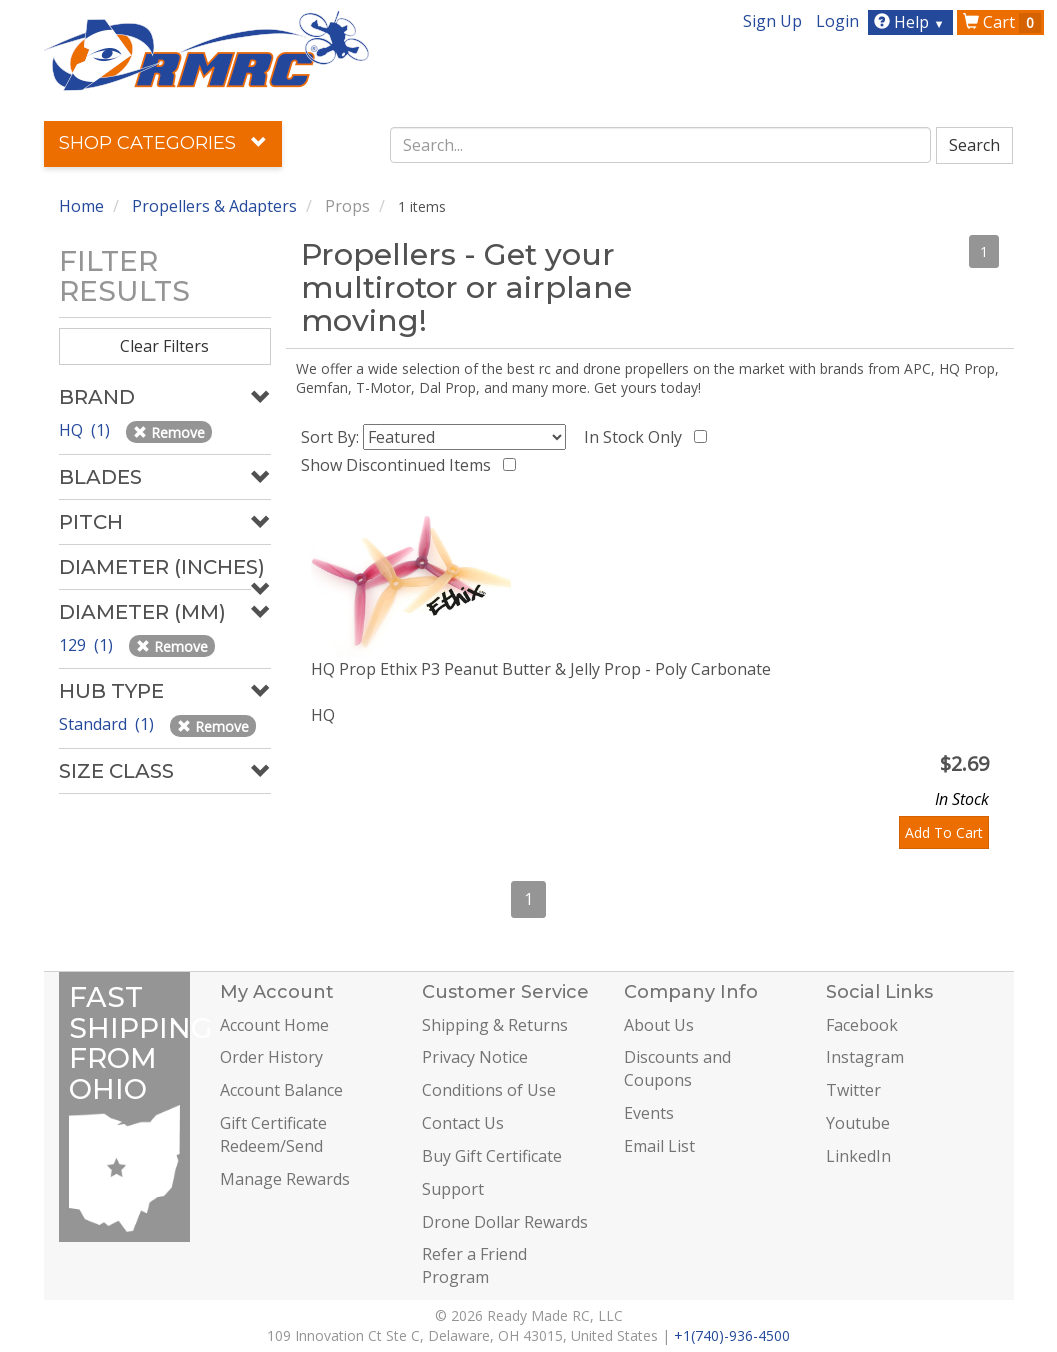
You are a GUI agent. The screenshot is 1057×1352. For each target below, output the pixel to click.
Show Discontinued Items (400, 465)
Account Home (274, 1025)
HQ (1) (86, 430)
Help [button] (911, 22)
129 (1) (88, 645)
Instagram (865, 1057)
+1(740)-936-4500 (732, 1335)
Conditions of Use (489, 1090)
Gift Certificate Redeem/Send (273, 1134)
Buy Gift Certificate (492, 1156)
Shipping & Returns (495, 1025)
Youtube (858, 1123)
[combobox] (660, 145)
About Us (659, 1025)
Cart (1002, 22)
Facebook (862, 1025)
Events (649, 1113)
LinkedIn (858, 1156)
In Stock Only (637, 437)
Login (837, 21)
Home (81, 206)
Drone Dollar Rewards (505, 1222)
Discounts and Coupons (677, 1068)
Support (453, 1189)
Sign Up (772, 21)
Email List (659, 1146)
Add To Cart (944, 832)
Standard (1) (108, 724)
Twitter (853, 1090)
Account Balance (281, 1090)
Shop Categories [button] (163, 143)
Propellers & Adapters (214, 206)
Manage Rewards (285, 1179)
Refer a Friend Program (474, 1265)
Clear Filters (164, 346)
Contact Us (463, 1123)
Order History (271, 1057)
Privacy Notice (475, 1057)
